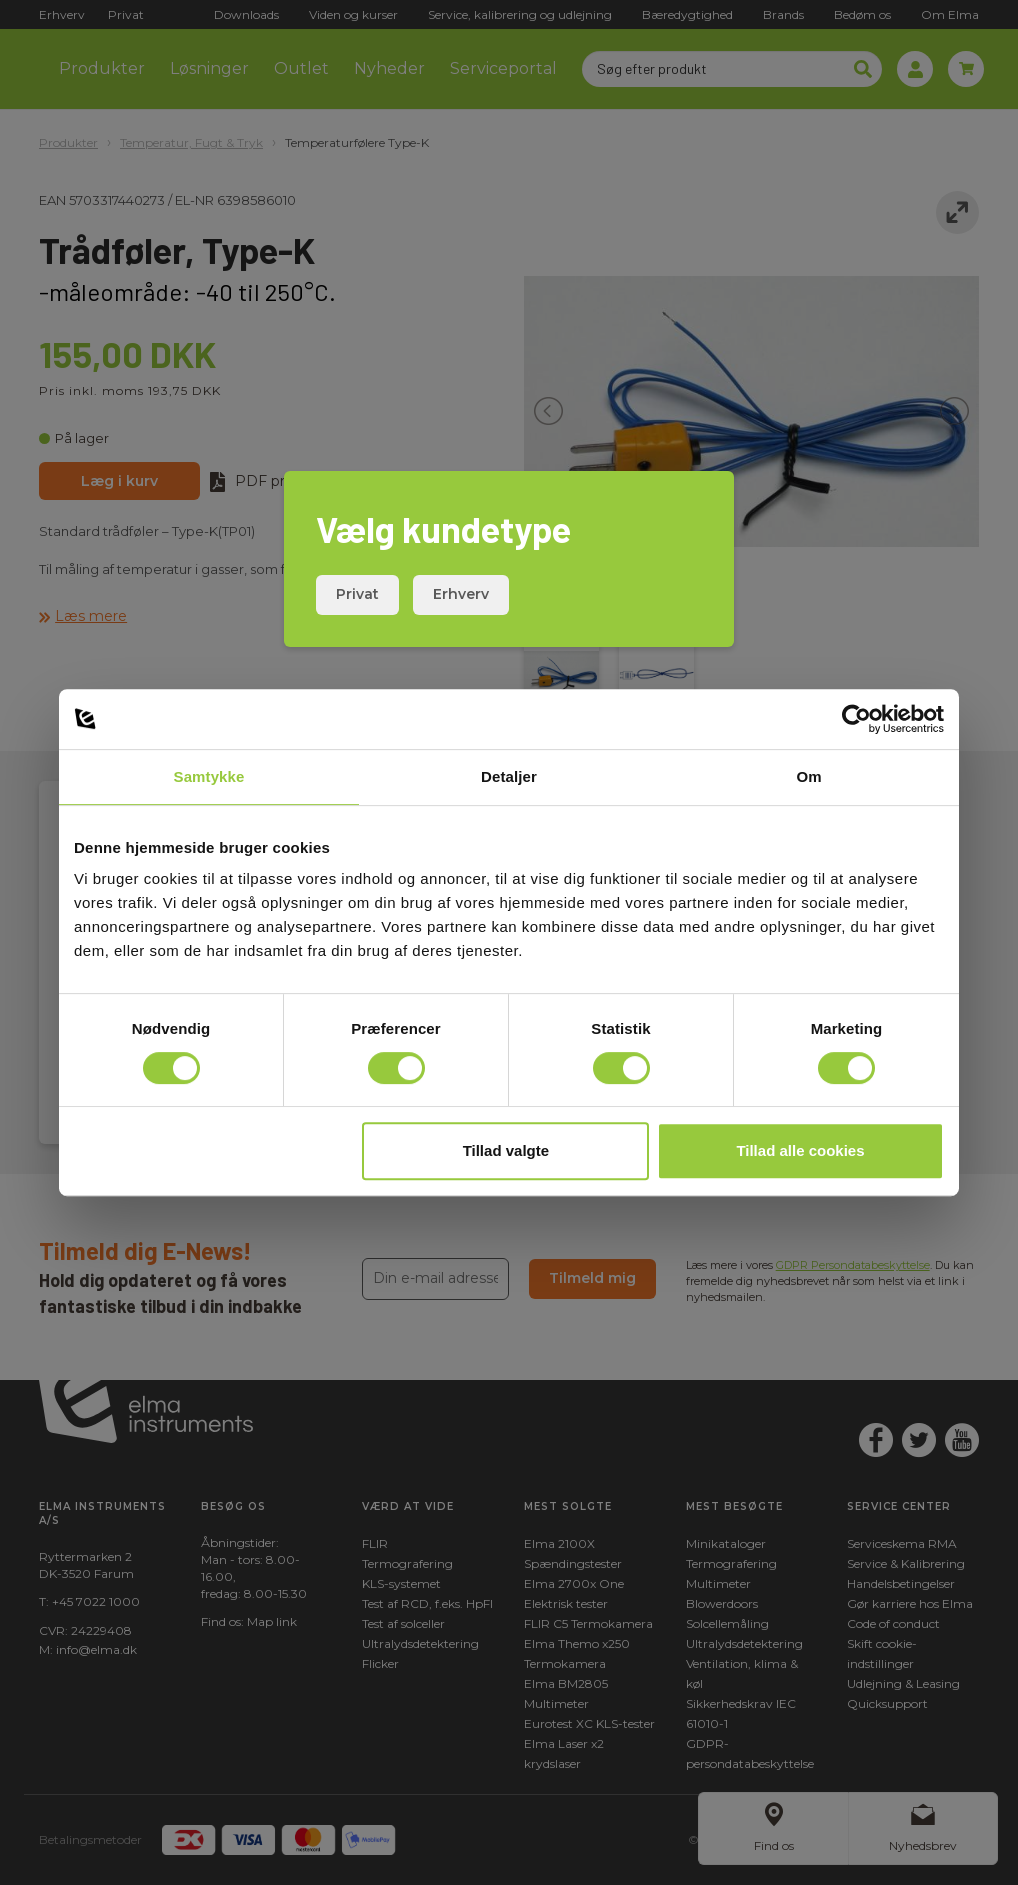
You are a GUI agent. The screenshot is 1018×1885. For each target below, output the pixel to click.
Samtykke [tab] (209, 776)
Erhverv (461, 594)
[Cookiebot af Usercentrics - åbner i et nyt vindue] (856, 719)
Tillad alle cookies (800, 1150)
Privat (357, 594)
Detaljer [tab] (509, 776)
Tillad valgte (506, 1150)
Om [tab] (808, 776)
